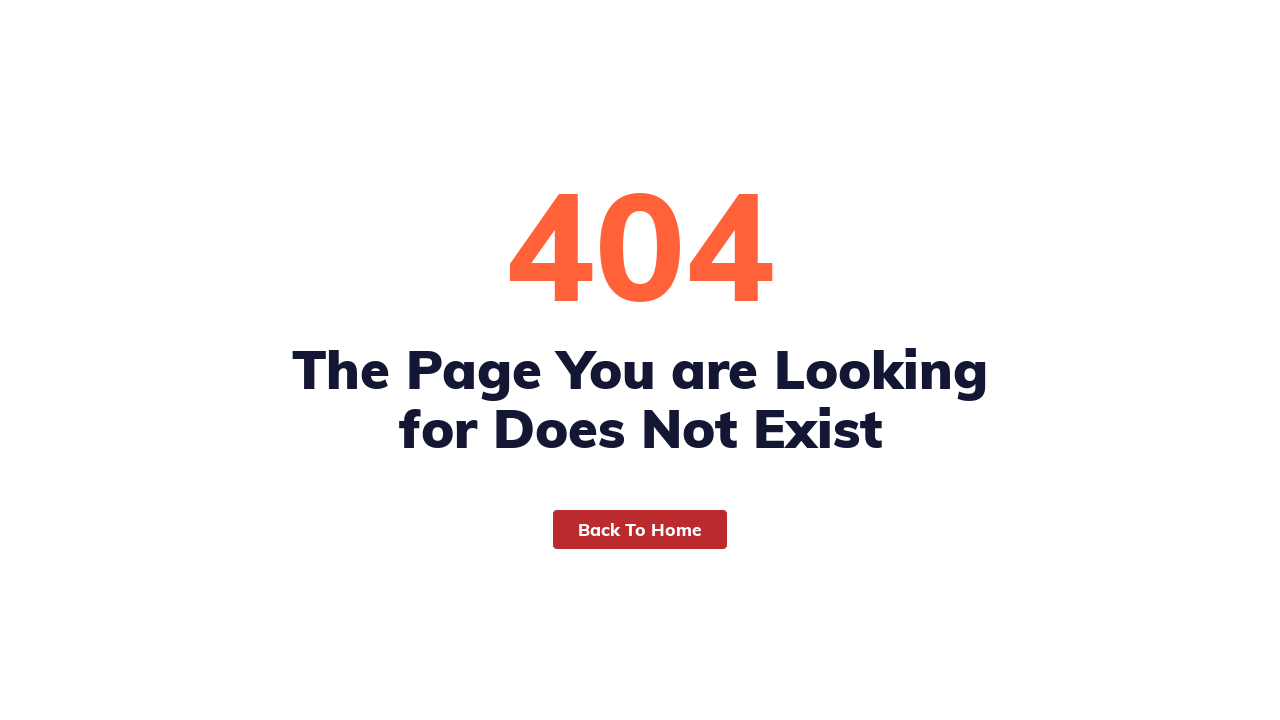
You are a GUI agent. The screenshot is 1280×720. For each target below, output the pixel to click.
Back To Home (640, 529)
